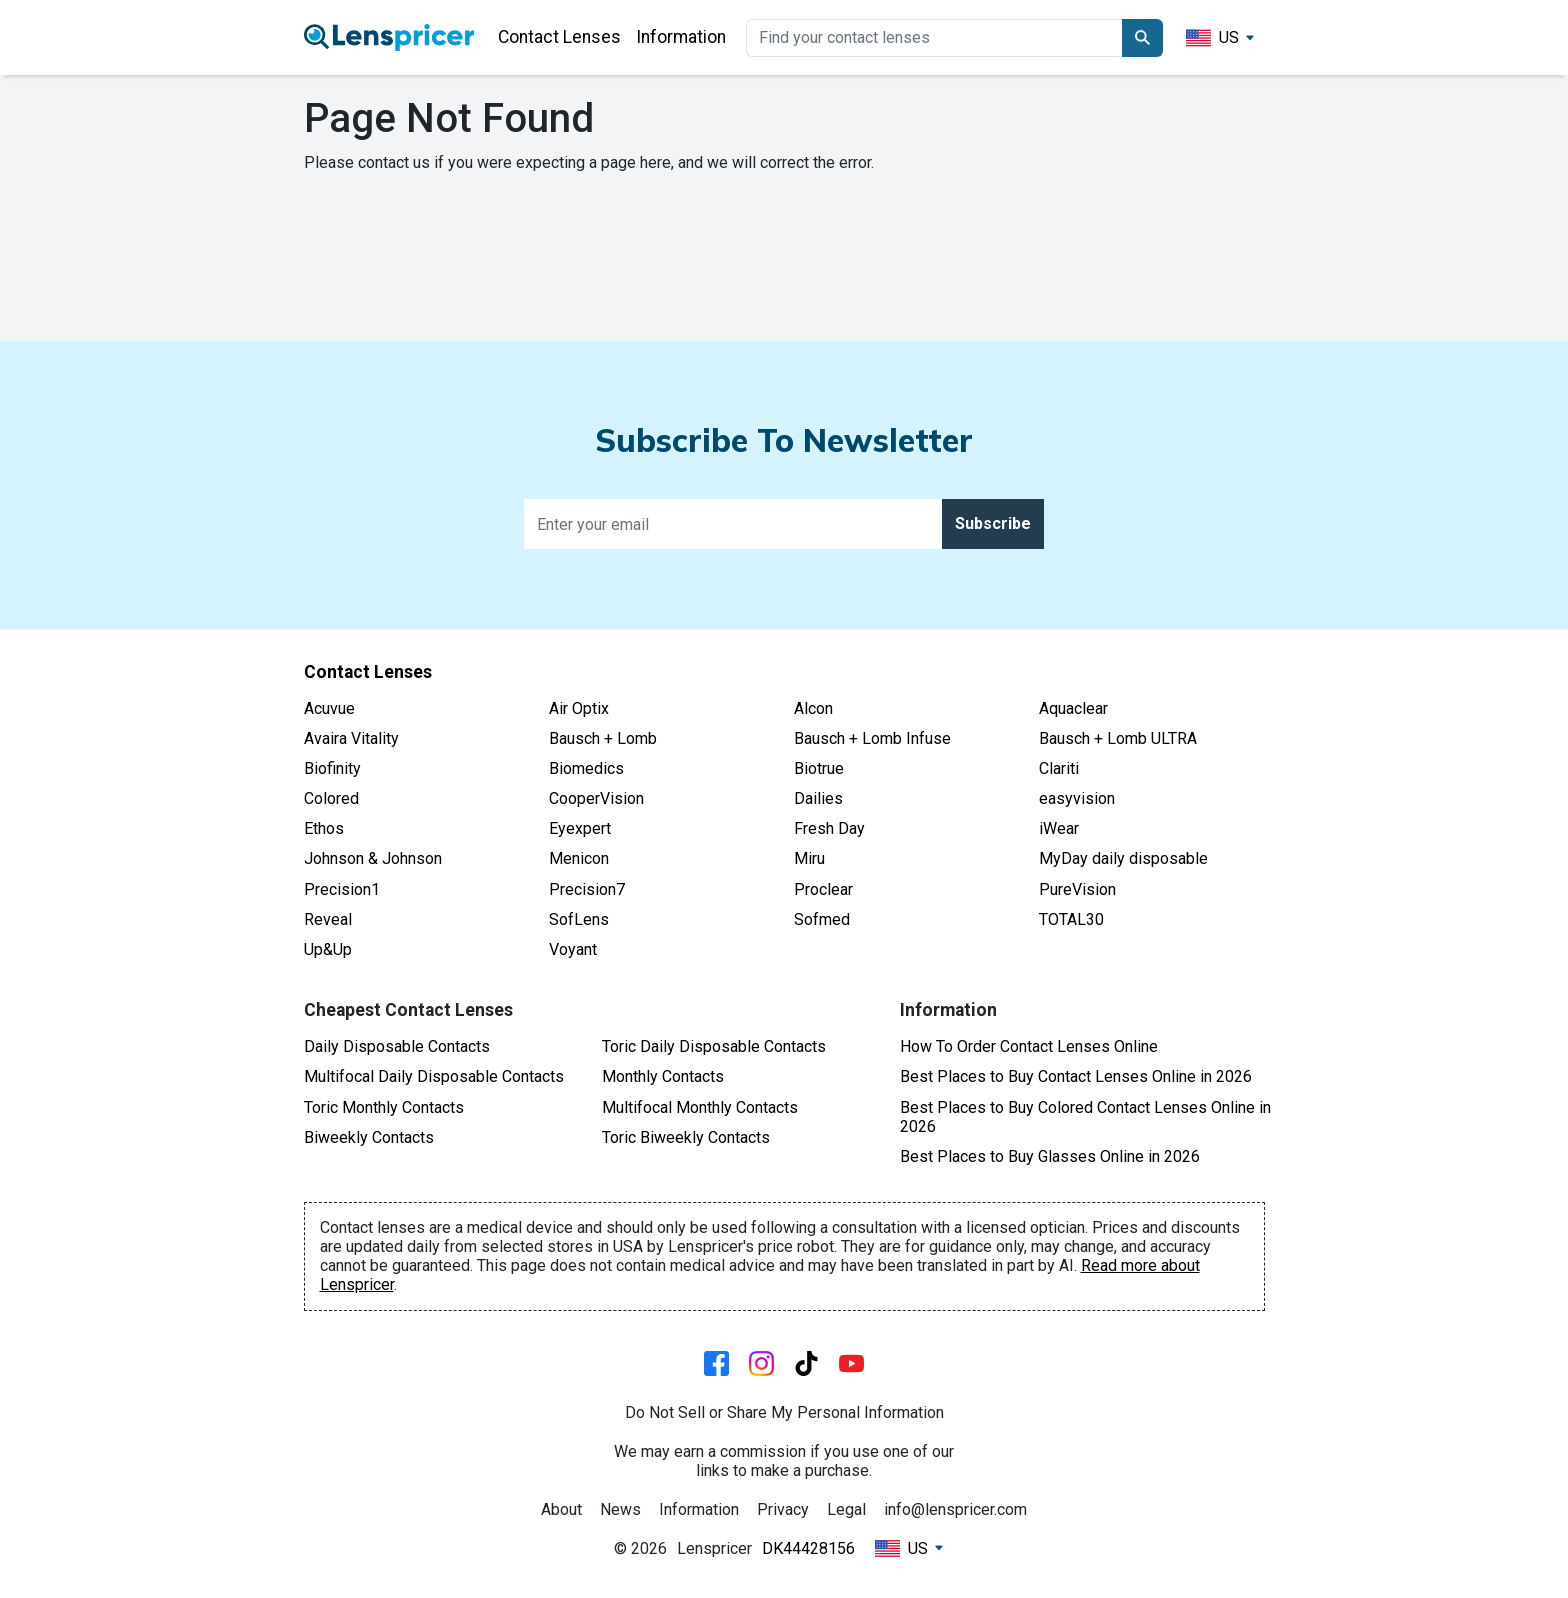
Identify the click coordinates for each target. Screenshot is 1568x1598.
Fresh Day (829, 828)
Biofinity (332, 768)
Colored (331, 798)
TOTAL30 (1071, 919)
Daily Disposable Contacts (397, 1046)
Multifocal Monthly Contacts (700, 1107)
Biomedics (586, 768)
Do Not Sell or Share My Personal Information (784, 1412)
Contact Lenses (559, 37)
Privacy (783, 1509)
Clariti (1059, 768)
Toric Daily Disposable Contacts (714, 1046)
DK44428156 (808, 1548)
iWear (1059, 828)
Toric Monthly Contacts (384, 1107)
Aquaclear (1073, 708)
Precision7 (587, 889)
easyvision (1077, 798)
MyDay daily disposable (1123, 858)
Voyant (573, 949)
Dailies (818, 798)
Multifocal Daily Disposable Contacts (434, 1076)
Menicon (579, 858)
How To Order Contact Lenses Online (1029, 1046)
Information (681, 37)
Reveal (328, 919)
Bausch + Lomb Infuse (872, 738)
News (620, 1509)
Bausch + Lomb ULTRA (1118, 738)
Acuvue (329, 708)
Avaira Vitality (351, 738)
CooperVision (596, 798)
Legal (846, 1509)
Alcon (813, 708)
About (561, 1509)
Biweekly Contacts (369, 1137)
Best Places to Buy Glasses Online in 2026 (1050, 1156)
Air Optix (579, 708)
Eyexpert (580, 828)
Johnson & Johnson (373, 858)
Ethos (324, 828)
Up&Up (328, 949)
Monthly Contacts (663, 1076)
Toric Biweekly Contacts (686, 1137)
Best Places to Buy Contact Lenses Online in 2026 (1076, 1076)
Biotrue (819, 768)
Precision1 (342, 889)
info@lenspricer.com (955, 1509)
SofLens (579, 919)
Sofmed (822, 919)
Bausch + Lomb (603, 738)
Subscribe (993, 523)
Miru (809, 858)
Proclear (823, 889)
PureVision (1077, 889)
